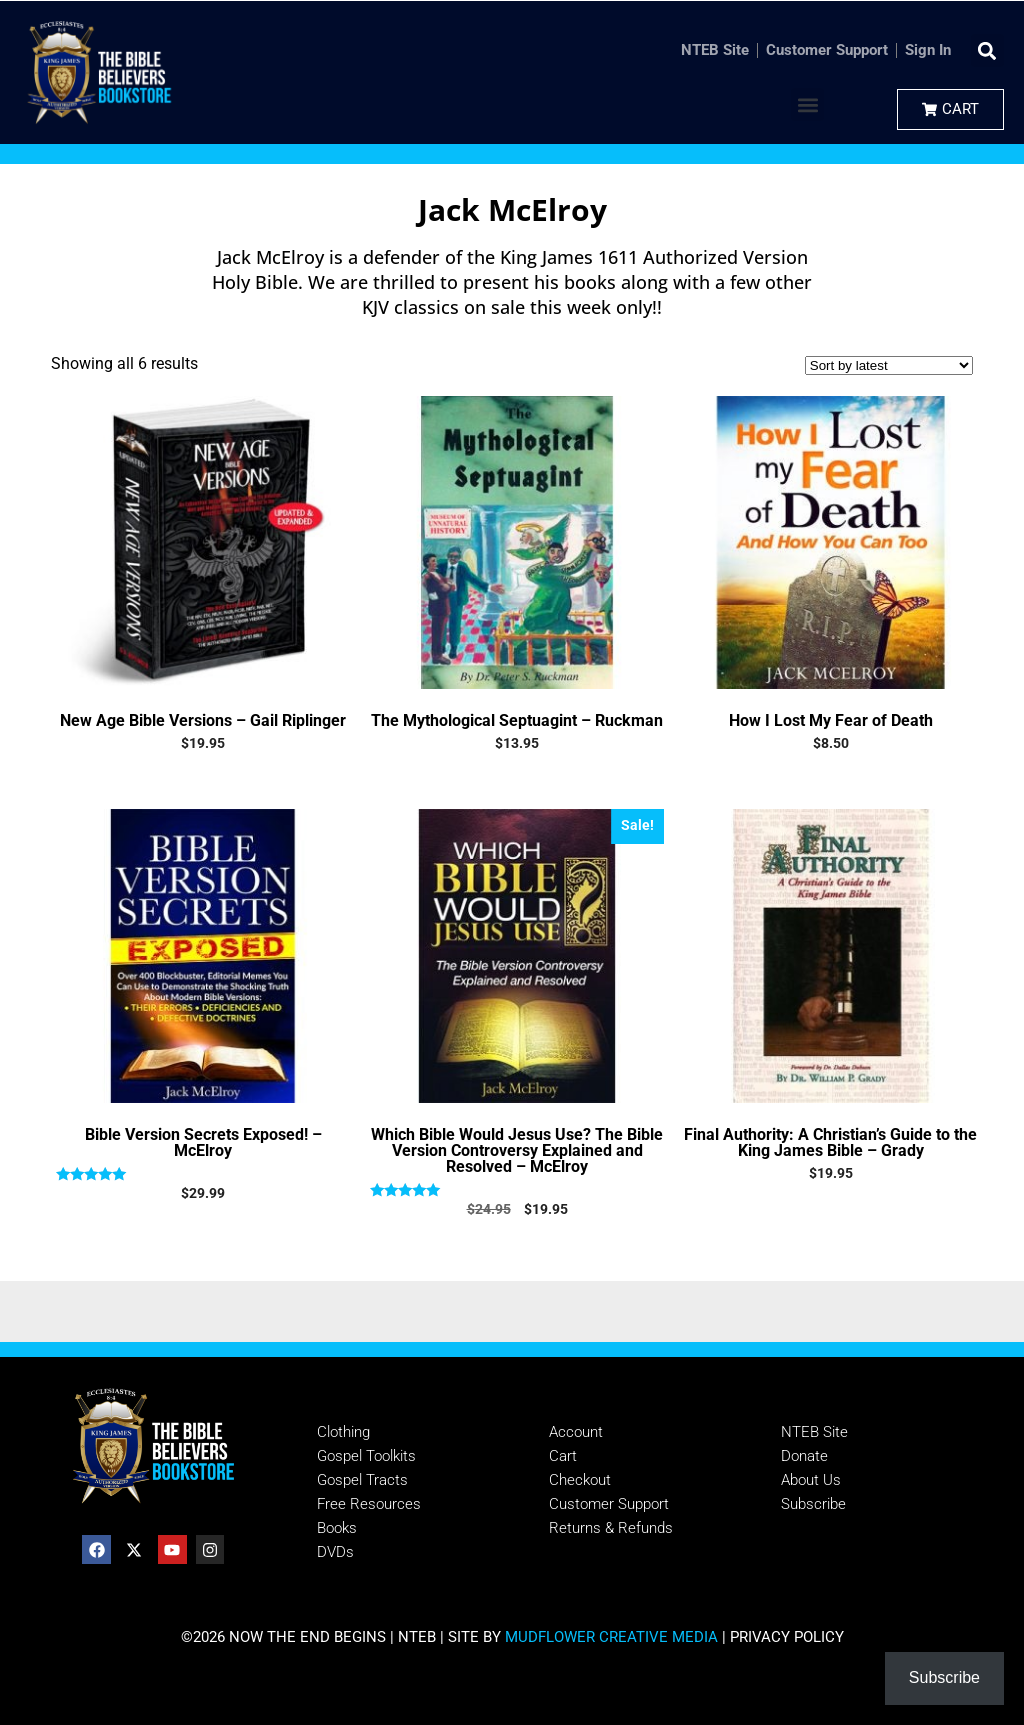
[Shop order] (889, 365)
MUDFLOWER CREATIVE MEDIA (611, 1637)
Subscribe (944, 1677)
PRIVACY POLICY (787, 1637)
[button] (987, 50)
